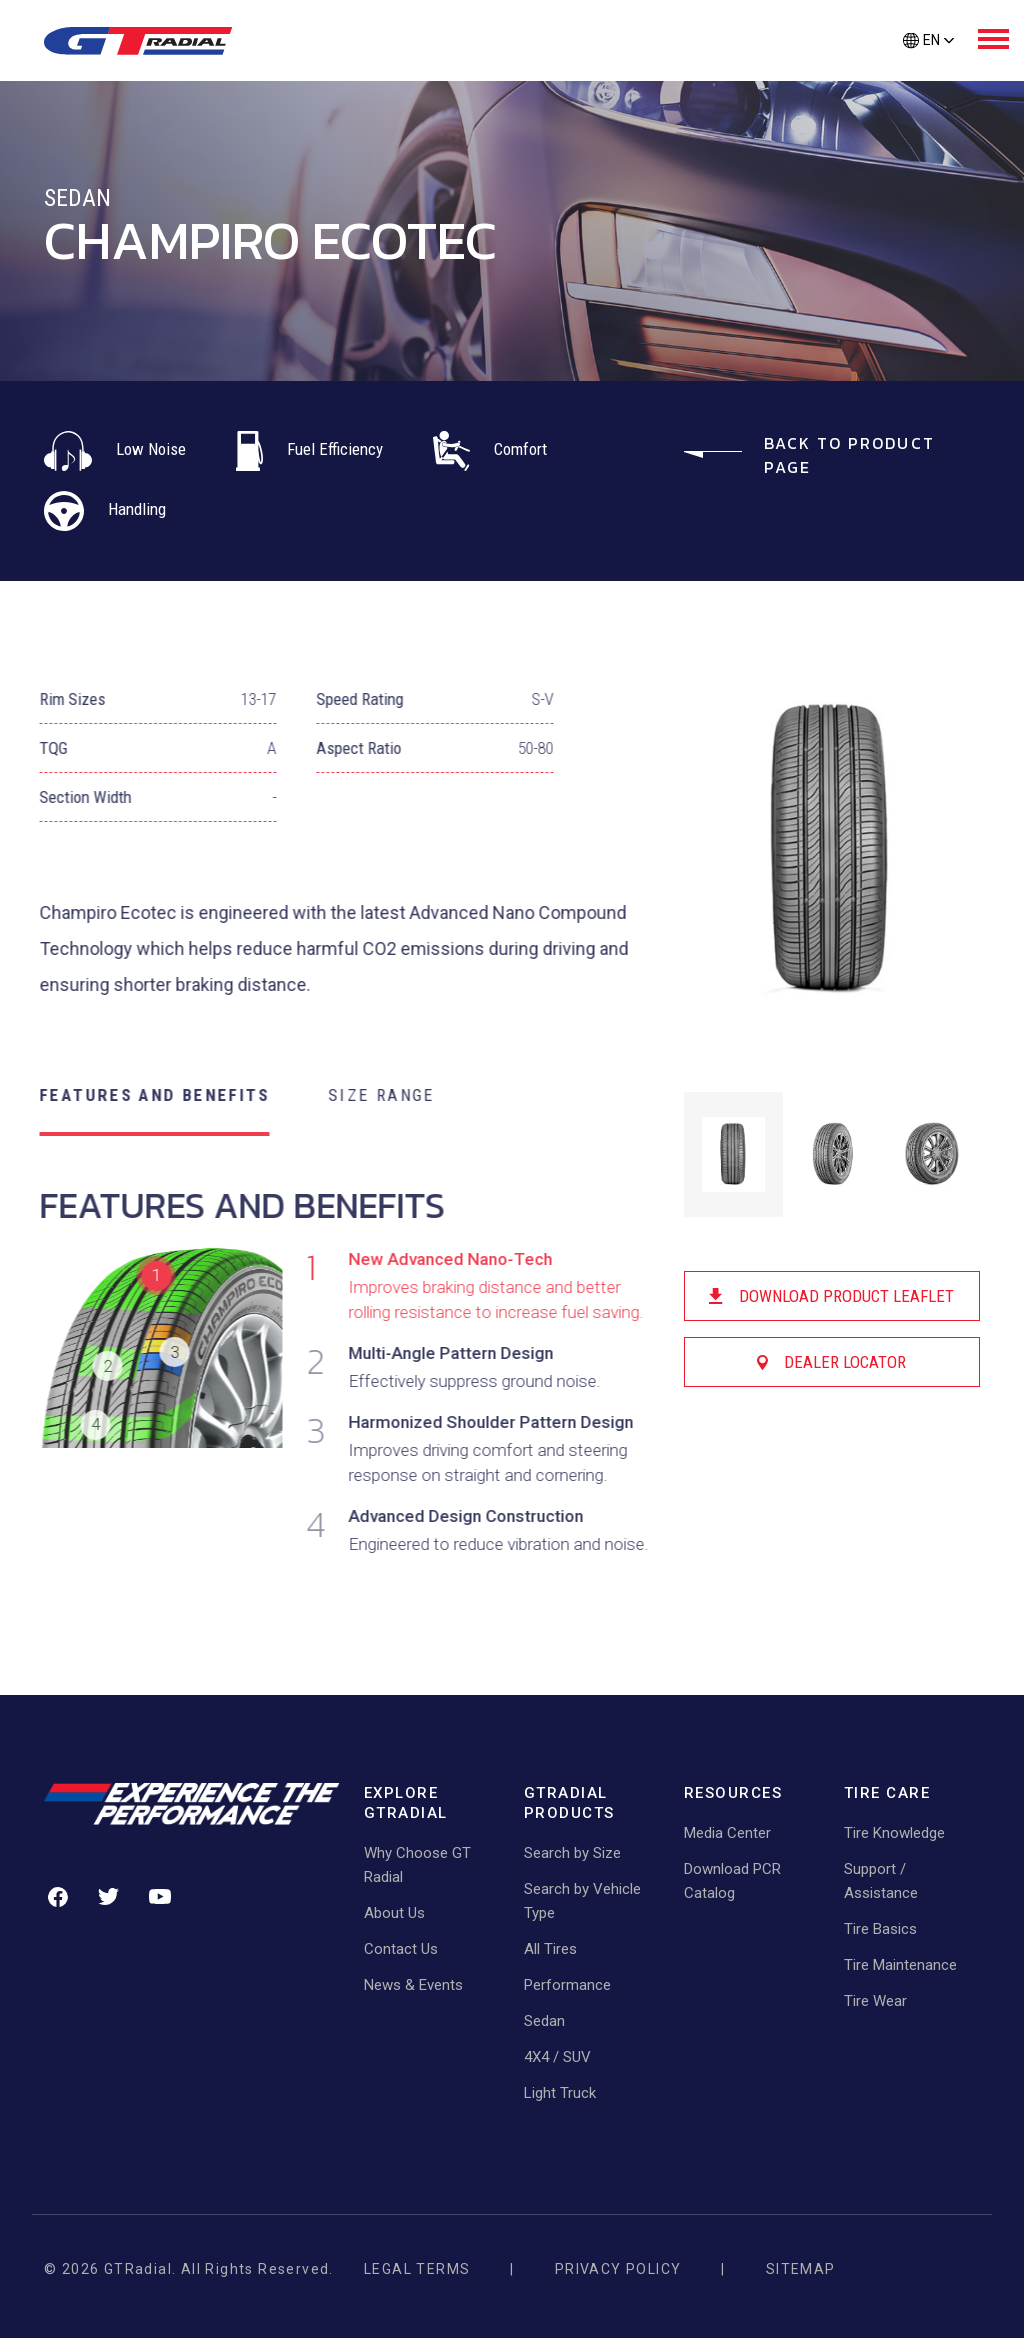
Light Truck (560, 2093)
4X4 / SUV (557, 2057)
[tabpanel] (331, 1378)
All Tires (550, 1949)
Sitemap (801, 2269)
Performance (567, 1985)
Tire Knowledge (894, 1833)
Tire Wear (875, 2001)
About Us (394, 1913)
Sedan (544, 2021)
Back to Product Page (809, 455)
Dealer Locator (834, 1362)
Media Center (727, 1833)
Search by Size (572, 1853)
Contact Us (401, 1949)
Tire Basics (880, 1929)
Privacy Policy (618, 2269)
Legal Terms (417, 2269)
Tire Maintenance (900, 1965)
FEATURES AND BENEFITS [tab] (138, 1095)
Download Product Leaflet (834, 1296)
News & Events (413, 1985)
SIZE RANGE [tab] (365, 1095)
